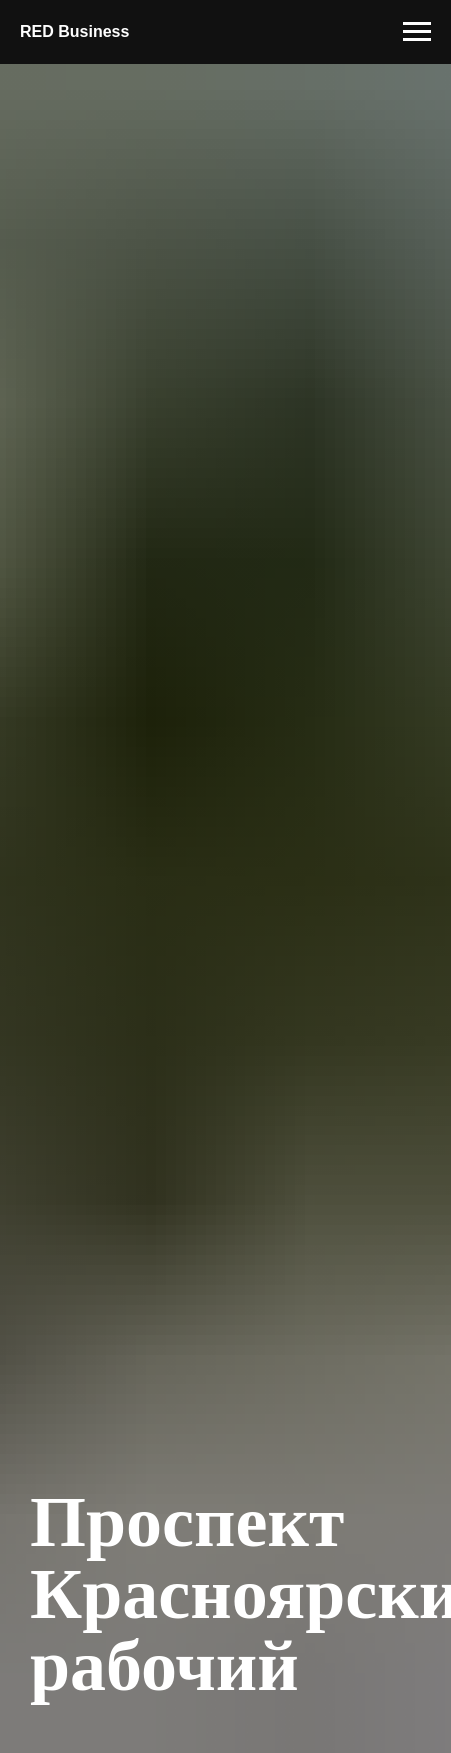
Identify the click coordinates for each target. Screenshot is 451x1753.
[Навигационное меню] (417, 32)
